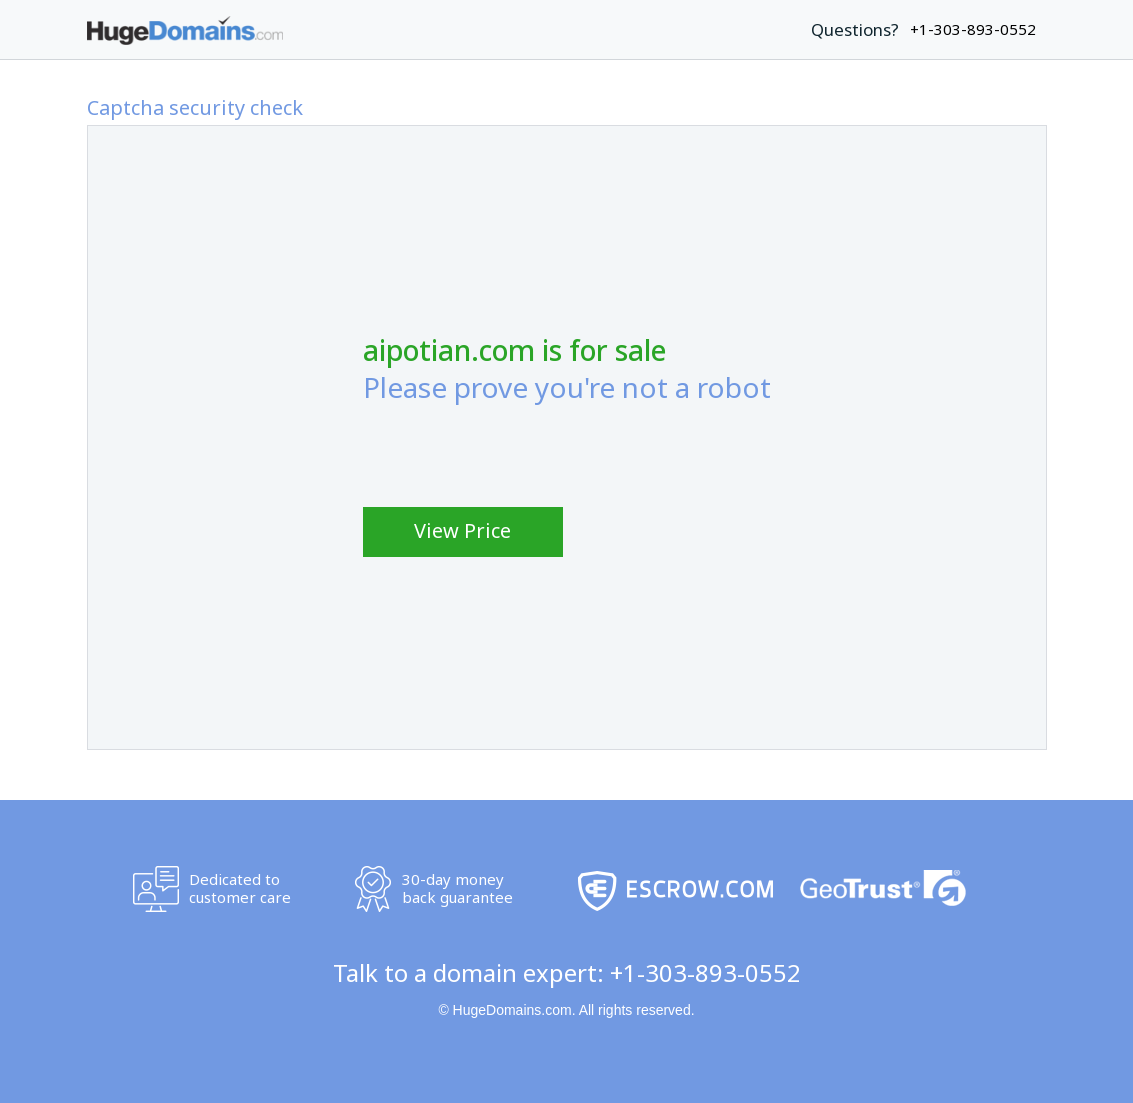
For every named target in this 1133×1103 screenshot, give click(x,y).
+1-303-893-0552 (705, 972)
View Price (462, 530)
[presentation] (515, 450)
